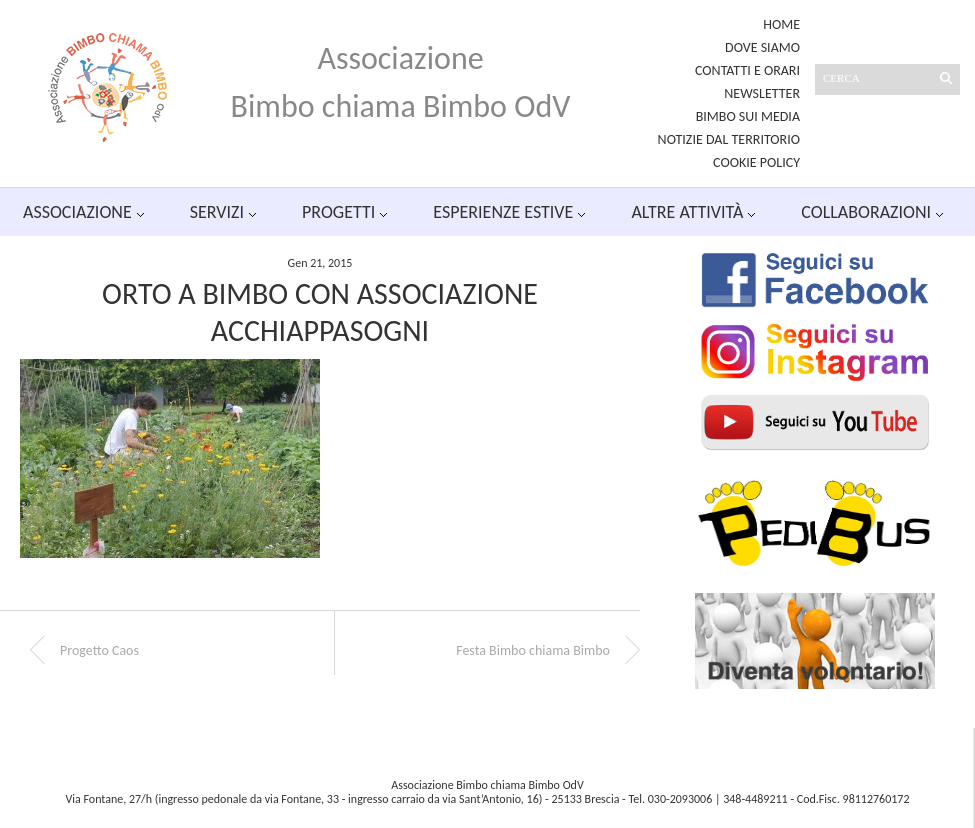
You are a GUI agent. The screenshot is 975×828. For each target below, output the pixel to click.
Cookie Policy (756, 162)
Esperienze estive (503, 212)
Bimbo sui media (748, 116)
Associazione (77, 212)
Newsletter (762, 93)
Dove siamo (762, 47)
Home (781, 24)
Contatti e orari (747, 70)
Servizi (217, 212)
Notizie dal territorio (729, 139)
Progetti (338, 212)
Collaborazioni (866, 212)
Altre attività (687, 212)
